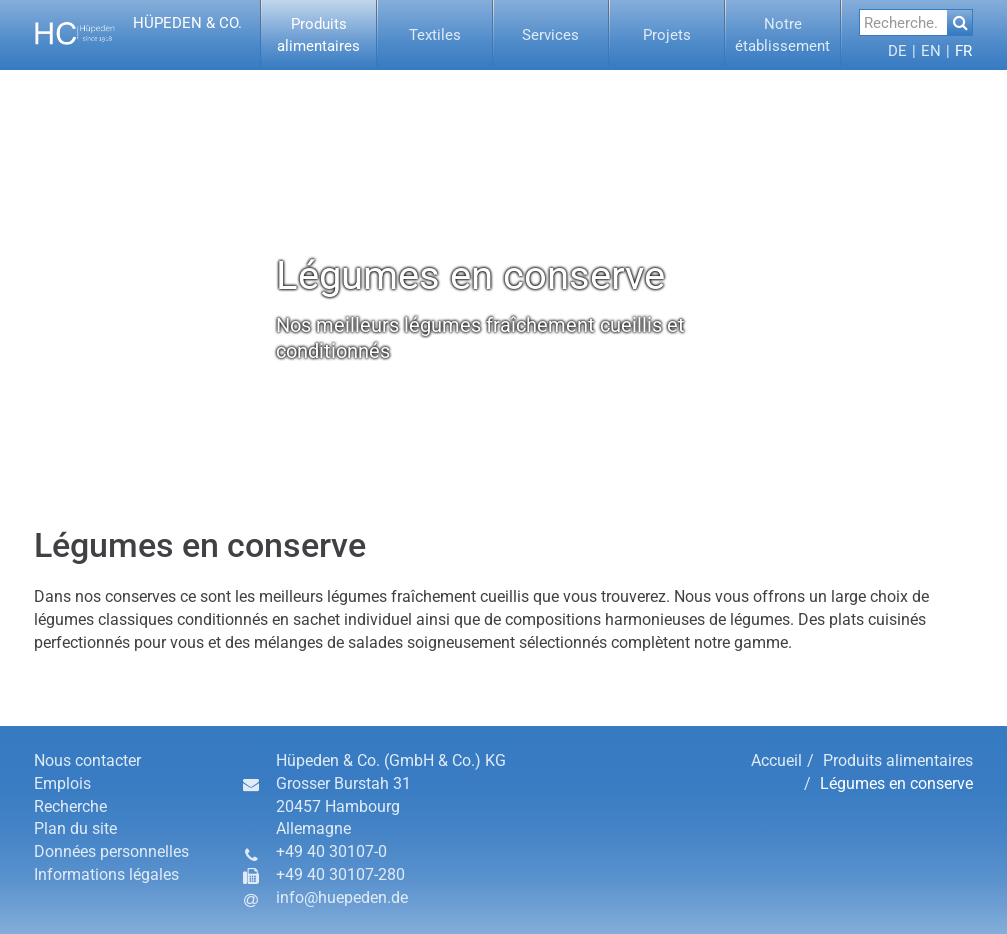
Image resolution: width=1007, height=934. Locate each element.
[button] (140, 35)
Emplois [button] (62, 783)
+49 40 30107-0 (331, 851)
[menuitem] (319, 35)
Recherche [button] (70, 806)
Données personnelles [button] (111, 851)
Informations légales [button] (106, 874)
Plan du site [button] (75, 828)
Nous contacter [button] (87, 760)
